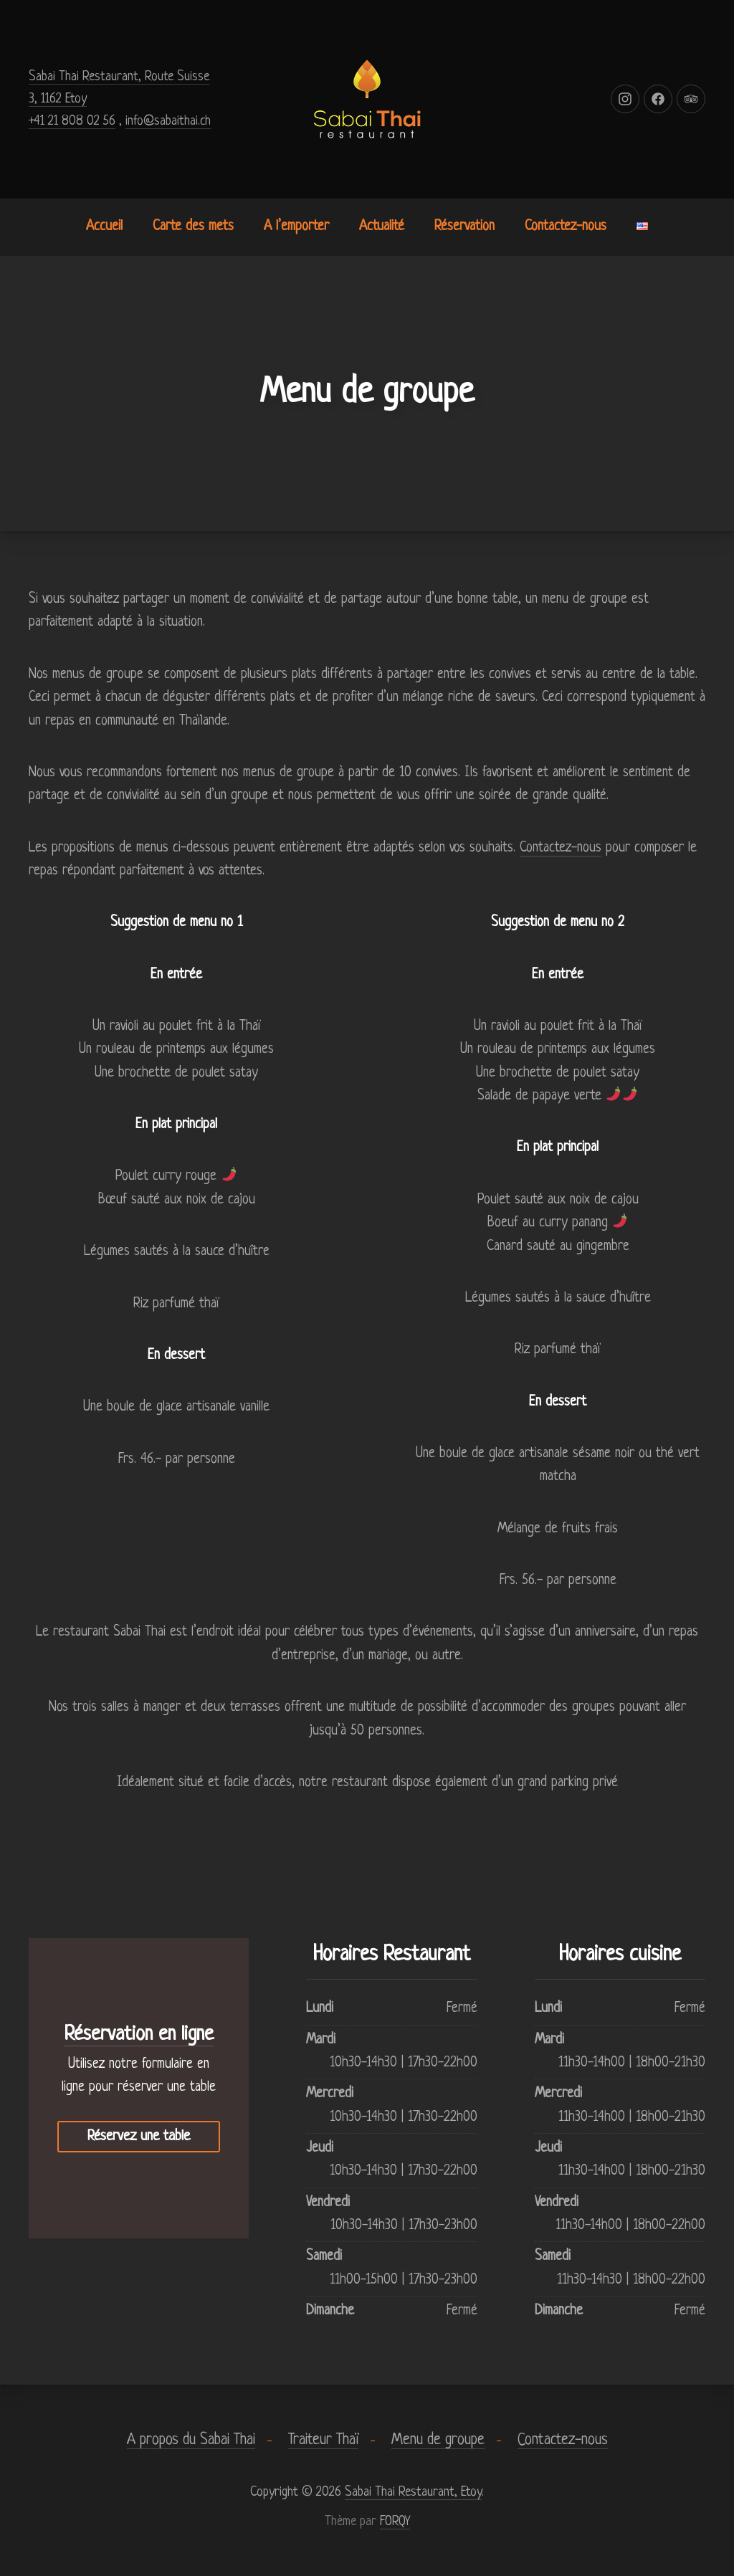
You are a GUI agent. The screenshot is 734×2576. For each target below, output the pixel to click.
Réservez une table (138, 2137)
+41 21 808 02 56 (72, 121)
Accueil (104, 226)
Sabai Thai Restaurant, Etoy (413, 2492)
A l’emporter (296, 226)
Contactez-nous (565, 226)
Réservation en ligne (139, 2035)
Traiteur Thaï (323, 2440)
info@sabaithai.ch (168, 121)
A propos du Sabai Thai (191, 2440)
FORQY (395, 2521)
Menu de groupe (438, 2440)
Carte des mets (193, 226)
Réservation (464, 226)
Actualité (381, 226)
